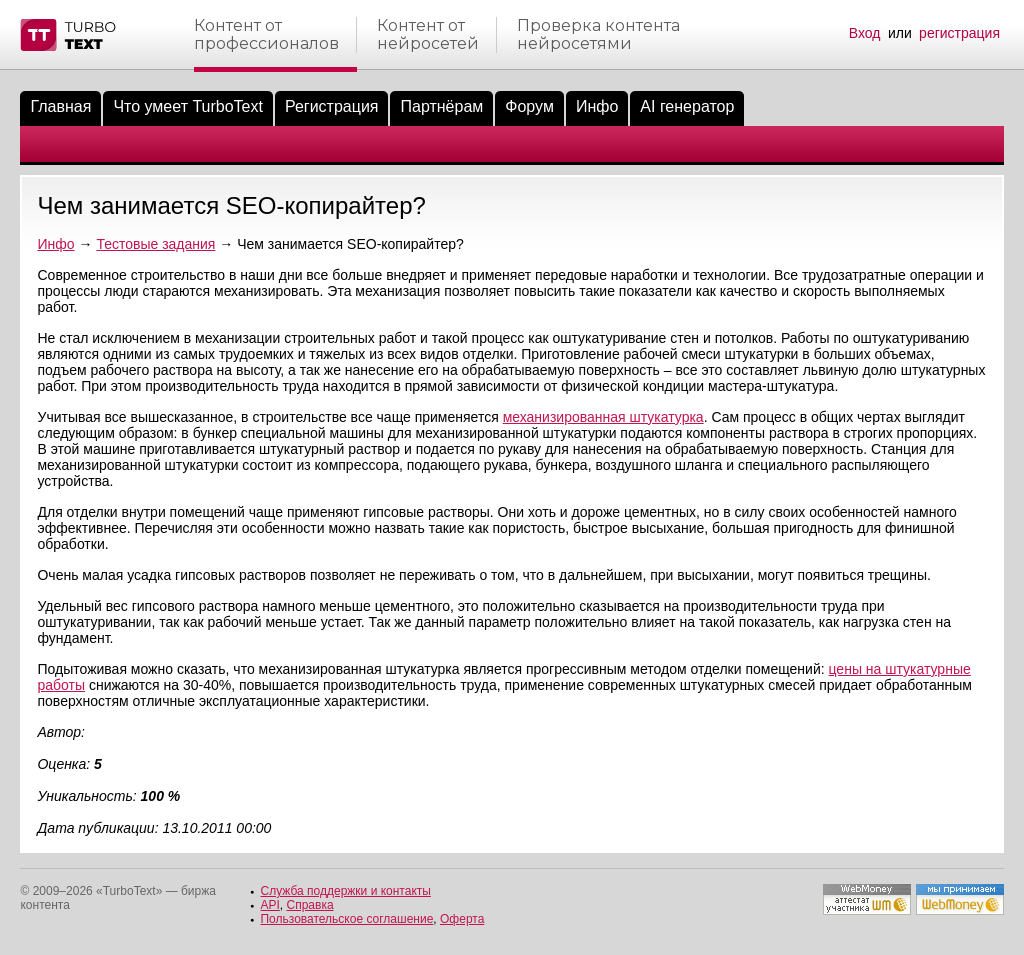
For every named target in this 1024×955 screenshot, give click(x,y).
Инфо (597, 106)
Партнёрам (441, 106)
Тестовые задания (155, 244)
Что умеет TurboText (188, 106)
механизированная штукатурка (603, 417)
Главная (60, 106)
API (269, 905)
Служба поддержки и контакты (345, 891)
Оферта (462, 919)
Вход (865, 33)
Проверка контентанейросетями (598, 35)
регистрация (959, 33)
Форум (529, 106)
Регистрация (332, 106)
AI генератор (687, 106)
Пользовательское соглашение (346, 919)
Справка (310, 905)
